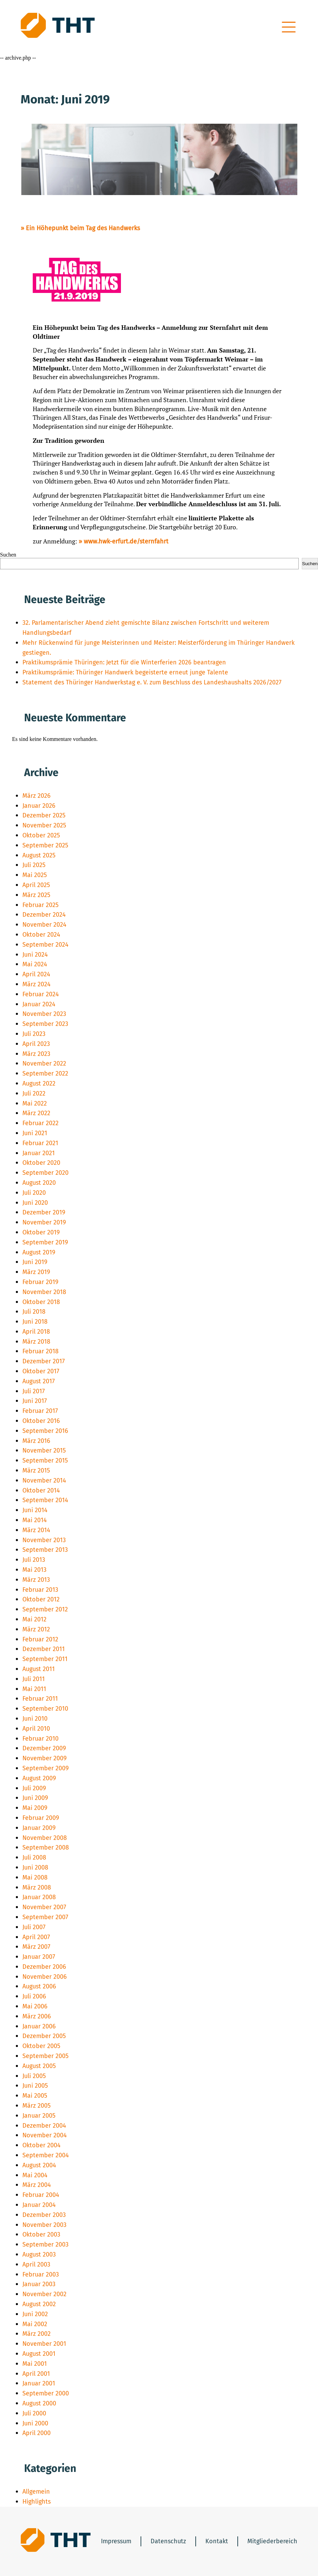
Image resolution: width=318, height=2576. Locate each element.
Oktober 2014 (41, 1490)
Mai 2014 (34, 1520)
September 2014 (45, 1500)
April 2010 (36, 1728)
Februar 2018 (40, 1351)
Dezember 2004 (44, 2125)
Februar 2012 (40, 1639)
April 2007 (36, 1937)
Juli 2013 (33, 1560)
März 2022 (36, 1113)
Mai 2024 (34, 964)
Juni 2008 (35, 1867)
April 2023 (36, 1044)
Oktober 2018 (41, 1302)
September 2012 (45, 1609)
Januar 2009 (38, 1828)
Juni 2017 (34, 1401)
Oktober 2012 (41, 1599)
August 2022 (38, 1083)
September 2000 (45, 2393)
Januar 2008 (39, 1897)
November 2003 (44, 2225)
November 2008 (44, 1838)
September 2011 (45, 1659)
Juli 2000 (34, 2413)
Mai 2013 (34, 1570)
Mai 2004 (35, 2175)
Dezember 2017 (43, 1361)
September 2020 (45, 1173)
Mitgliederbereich (272, 2541)
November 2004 (44, 2135)
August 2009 (39, 1778)
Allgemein (36, 2491)
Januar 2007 (38, 1957)
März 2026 (36, 796)
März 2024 (36, 984)
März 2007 (36, 1947)
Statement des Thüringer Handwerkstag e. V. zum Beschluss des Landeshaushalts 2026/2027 (151, 682)
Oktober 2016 (41, 1421)
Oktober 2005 (41, 2046)
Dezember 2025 (43, 815)
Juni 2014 (35, 1510)
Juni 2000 (35, 2423)
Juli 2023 (33, 1034)
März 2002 (36, 2334)
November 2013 (44, 1540)
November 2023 (44, 1014)
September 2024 (45, 944)
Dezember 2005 (44, 2036)
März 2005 (36, 2105)
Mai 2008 (35, 1877)
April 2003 (36, 2264)
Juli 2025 (33, 865)
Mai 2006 (35, 2006)
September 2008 (45, 1847)
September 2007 (45, 1917)
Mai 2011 (34, 1689)
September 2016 (45, 1431)
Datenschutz (168, 2541)
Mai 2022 (34, 1103)
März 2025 (36, 895)
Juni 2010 (35, 1718)
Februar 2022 (40, 1123)
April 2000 (36, 2433)
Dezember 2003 (44, 2215)
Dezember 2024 (44, 914)
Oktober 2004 (41, 2145)
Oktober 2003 (41, 2234)
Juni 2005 (35, 2085)
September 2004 (45, 2155)
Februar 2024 (40, 994)
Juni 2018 (35, 1321)
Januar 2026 (38, 806)
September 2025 (45, 845)
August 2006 (39, 1986)
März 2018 (36, 1341)
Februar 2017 (40, 1411)
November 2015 (44, 1450)
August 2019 (38, 1252)
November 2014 (44, 1480)
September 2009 (45, 1768)
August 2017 (38, 1381)
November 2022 (44, 1063)
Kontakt (216, 2541)
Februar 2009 (40, 1818)
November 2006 (44, 1977)
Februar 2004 (40, 2195)
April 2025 (36, 885)
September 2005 (45, 2056)
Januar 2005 (38, 2115)
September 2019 (45, 1242)
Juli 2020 (34, 1193)
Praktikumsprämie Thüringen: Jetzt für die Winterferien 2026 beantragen (124, 662)
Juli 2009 (34, 1788)
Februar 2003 (40, 2274)
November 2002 (44, 2294)
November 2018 (44, 1292)
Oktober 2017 (40, 1371)
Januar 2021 (38, 1153)
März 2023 (36, 1054)
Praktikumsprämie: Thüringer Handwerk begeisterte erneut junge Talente (125, 672)
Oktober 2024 (41, 934)
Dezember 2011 (43, 1649)
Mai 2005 (34, 2095)
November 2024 (44, 924)
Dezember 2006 (44, 1967)
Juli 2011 (33, 1679)
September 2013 (45, 1550)
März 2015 (36, 1470)
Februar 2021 (40, 1143)
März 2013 (36, 1580)
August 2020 (39, 1183)
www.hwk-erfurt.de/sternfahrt (126, 541)
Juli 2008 (34, 1857)
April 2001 (36, 2374)
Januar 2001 (38, 2383)
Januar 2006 (39, 2026)
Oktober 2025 (41, 835)
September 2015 (45, 1460)
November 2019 (44, 1222)
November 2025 (44, 825)
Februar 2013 (40, 1590)
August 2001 (38, 2354)
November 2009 (44, 1758)
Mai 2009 (34, 1808)
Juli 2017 (33, 1391)
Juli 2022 (33, 1093)
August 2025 (38, 855)
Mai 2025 (34, 875)
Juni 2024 (35, 954)
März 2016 (36, 1441)
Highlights (36, 2501)
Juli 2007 (33, 1927)
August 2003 (39, 2254)
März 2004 (36, 2185)
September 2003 (45, 2244)
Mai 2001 (34, 2364)
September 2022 (45, 1073)
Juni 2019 (34, 1262)
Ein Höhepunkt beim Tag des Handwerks (83, 228)
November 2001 (44, 2344)
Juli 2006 (34, 1996)
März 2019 (36, 1272)
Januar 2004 (39, 2205)
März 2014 (36, 1530)
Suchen (8, 555)
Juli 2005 (34, 2076)
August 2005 (39, 2066)
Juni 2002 (35, 2314)
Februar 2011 (40, 1698)
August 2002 (39, 2304)
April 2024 (36, 974)
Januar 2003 (38, 2284)
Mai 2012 (34, 1619)
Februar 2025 (40, 905)
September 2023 (45, 1024)
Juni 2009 (35, 1798)
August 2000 (39, 2403)
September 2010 (45, 1708)
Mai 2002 (34, 2324)
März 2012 (36, 1629)
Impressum (116, 2541)
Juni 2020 (35, 1202)
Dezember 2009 (44, 1748)
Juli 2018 (33, 1311)
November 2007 (44, 1907)
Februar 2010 (40, 1738)
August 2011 (38, 1669)
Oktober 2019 (41, 1232)
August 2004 (39, 2165)
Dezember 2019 (43, 1212)
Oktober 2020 (41, 1163)
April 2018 (36, 1331)
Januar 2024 (38, 1004)
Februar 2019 (40, 1282)
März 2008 (36, 1887)
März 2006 (36, 2016)
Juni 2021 (34, 1133)
